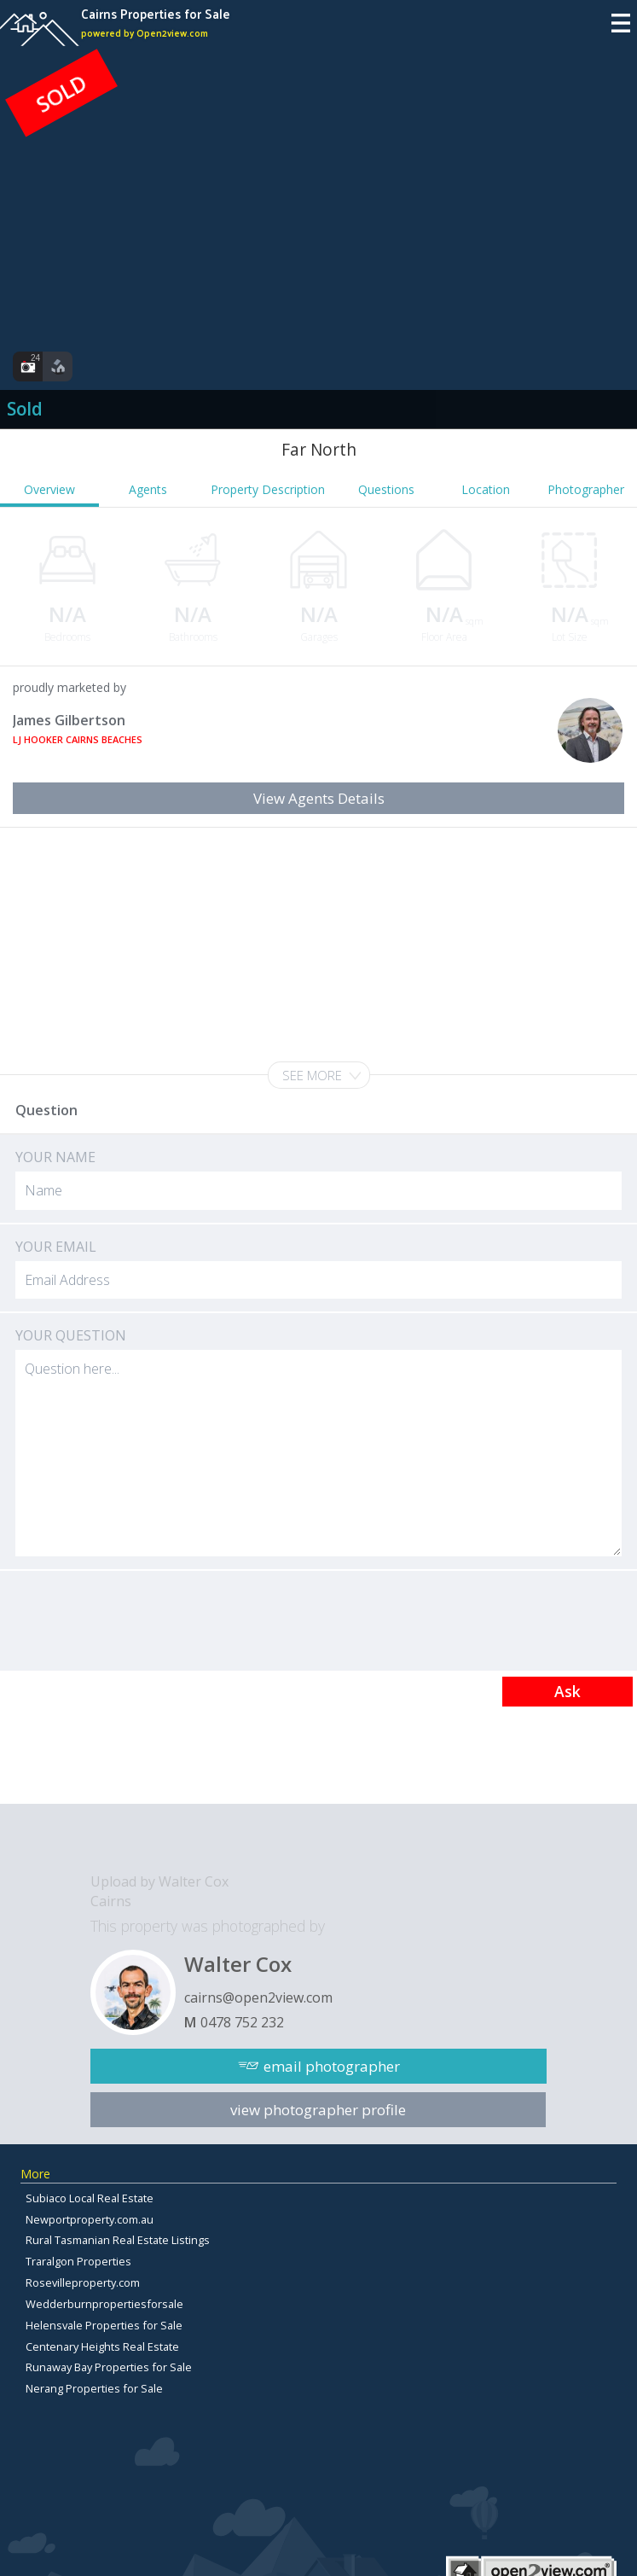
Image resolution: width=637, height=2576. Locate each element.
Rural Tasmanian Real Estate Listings (118, 2239)
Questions (386, 489)
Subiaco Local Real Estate (89, 2198)
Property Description (268, 489)
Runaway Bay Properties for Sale (109, 2367)
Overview (49, 489)
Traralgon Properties (78, 2261)
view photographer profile (318, 2110)
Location (485, 489)
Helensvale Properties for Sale (104, 2325)
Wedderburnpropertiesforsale (104, 2303)
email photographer (331, 2066)
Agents (148, 489)
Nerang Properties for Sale (94, 2388)
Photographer (585, 489)
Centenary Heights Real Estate (102, 2346)
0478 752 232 (242, 2022)
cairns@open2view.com (258, 1997)
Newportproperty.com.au (89, 2219)
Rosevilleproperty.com (83, 2282)
